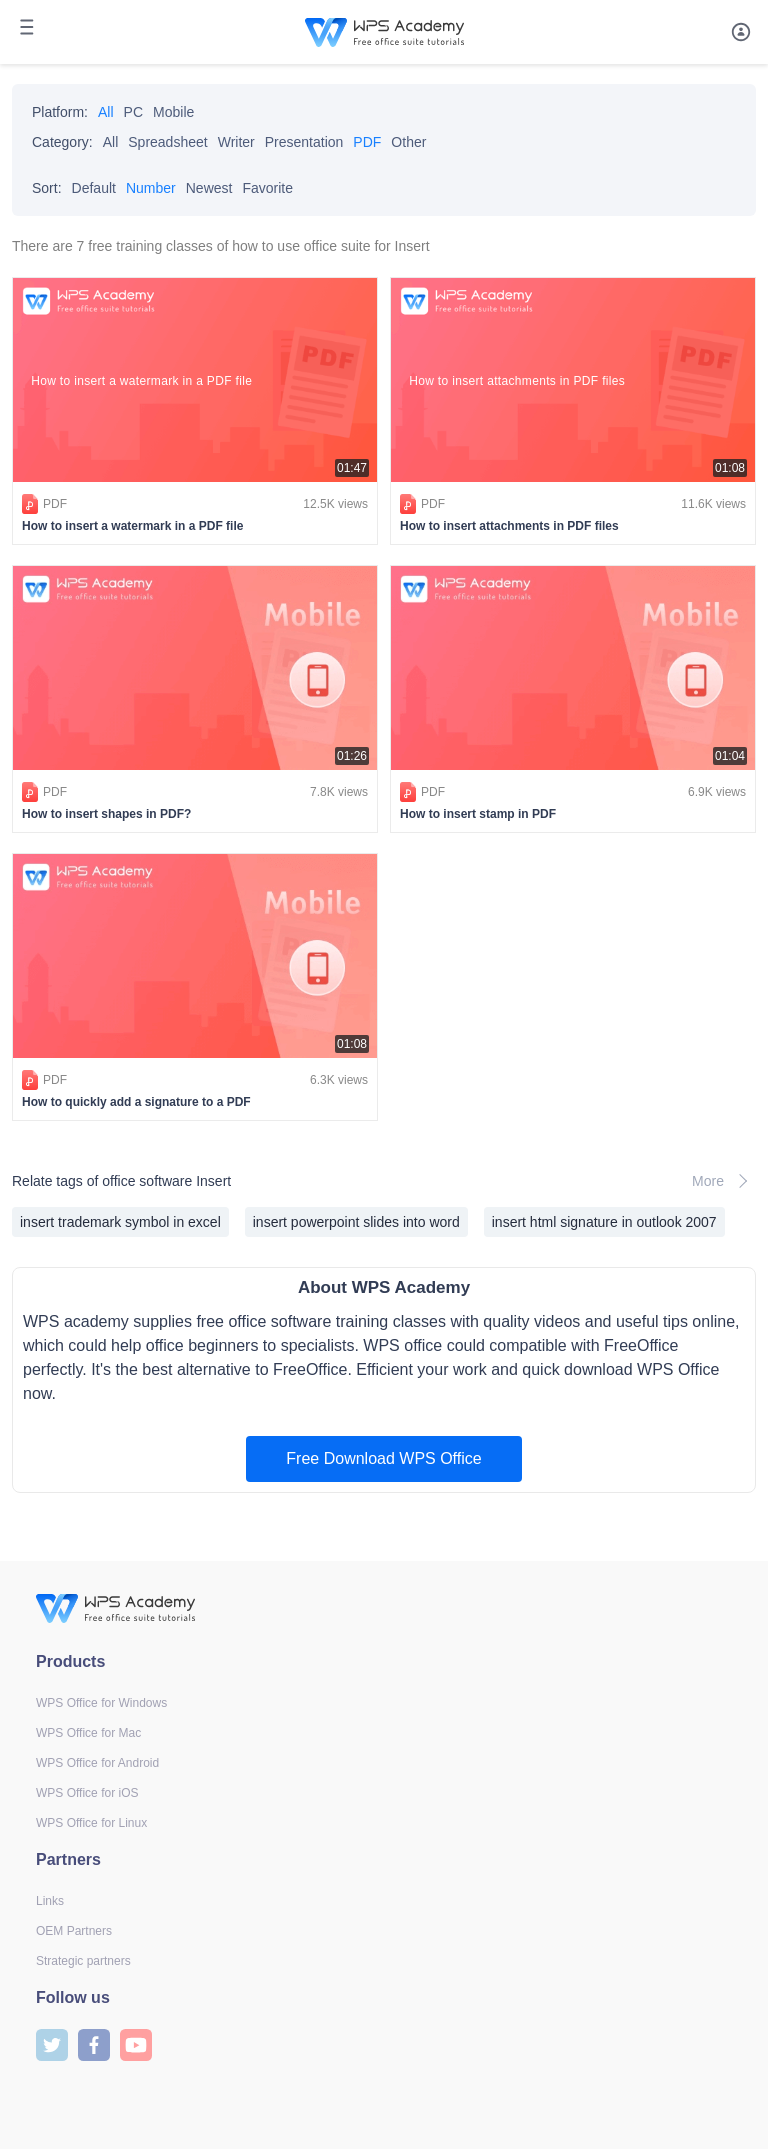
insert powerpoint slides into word (356, 1222)
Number (151, 188)
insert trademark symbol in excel (120, 1222)
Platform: (60, 112)
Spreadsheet (167, 142)
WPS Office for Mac (88, 1733)
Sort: (47, 188)
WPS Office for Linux (91, 1823)
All (106, 112)
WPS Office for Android (97, 1763)
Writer (236, 142)
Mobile (173, 112)
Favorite (267, 188)
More (724, 1181)
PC (133, 112)
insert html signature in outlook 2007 (604, 1222)
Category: (62, 142)
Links (50, 1901)
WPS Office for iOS (87, 1793)
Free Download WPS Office (383, 1458)
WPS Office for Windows (101, 1703)
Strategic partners (83, 1961)
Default (94, 188)
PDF (367, 142)
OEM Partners (74, 1931)
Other (408, 142)
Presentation (304, 142)
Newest (209, 188)
